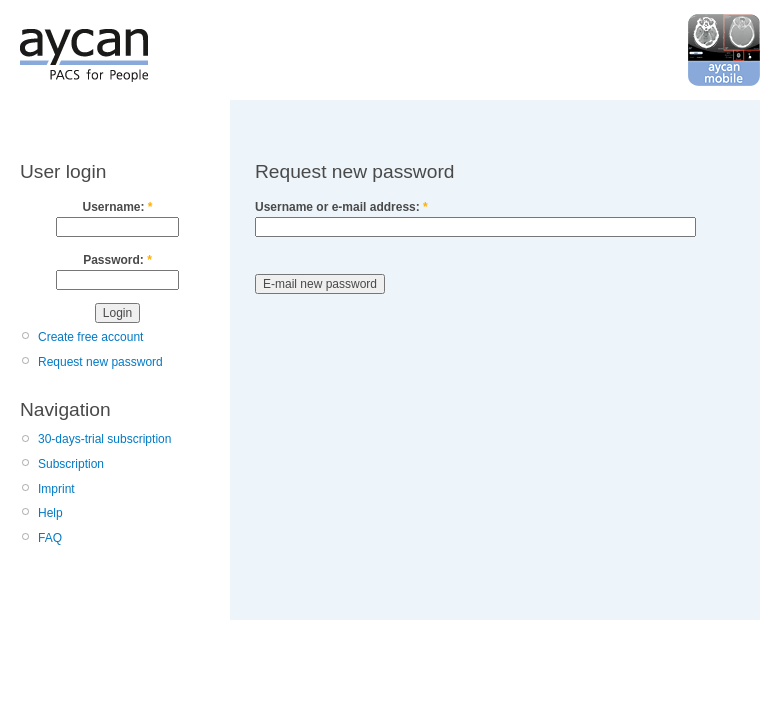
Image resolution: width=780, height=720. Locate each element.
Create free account (90, 337)
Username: (117, 207)
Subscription (71, 464)
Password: (117, 260)
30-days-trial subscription (104, 439)
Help (50, 513)
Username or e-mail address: (341, 207)
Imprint (56, 489)
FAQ (50, 538)
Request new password (100, 362)
